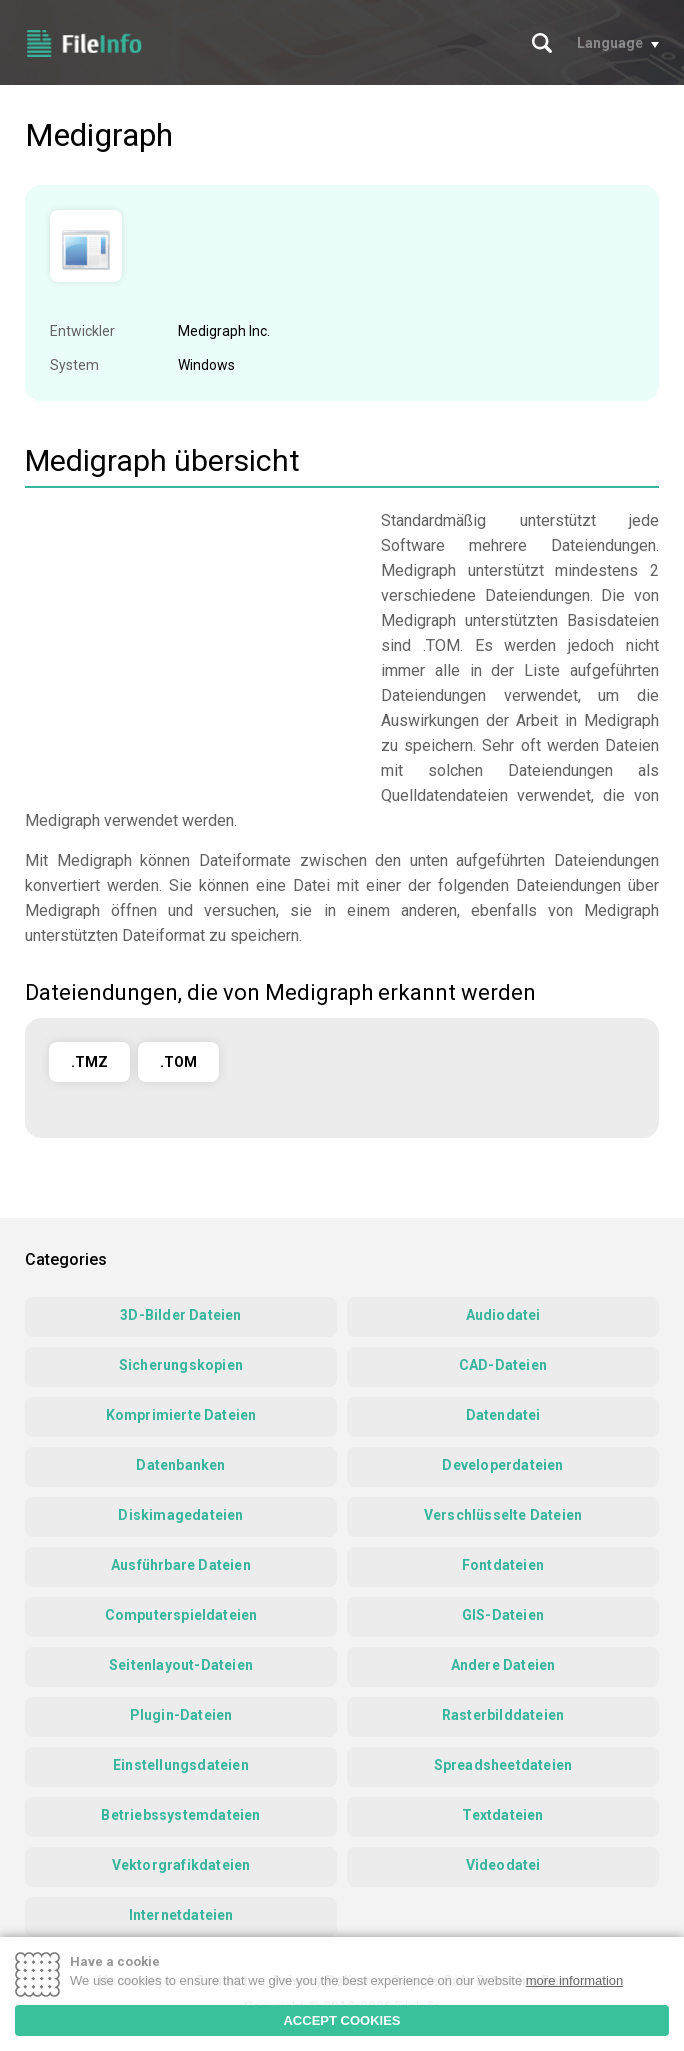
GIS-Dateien (503, 1615)
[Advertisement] (193, 648)
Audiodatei (503, 1315)
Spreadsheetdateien (503, 1765)
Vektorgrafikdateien (181, 1865)
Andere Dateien (503, 1665)
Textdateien (502, 1815)
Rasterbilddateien (503, 1715)
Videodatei (503, 1865)
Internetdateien (181, 1915)
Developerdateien (502, 1465)
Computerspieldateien (181, 1615)
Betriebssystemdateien (180, 1815)
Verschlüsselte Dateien (503, 1515)
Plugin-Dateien (181, 1715)
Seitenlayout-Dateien (181, 1665)
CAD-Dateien (503, 1365)
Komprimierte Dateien (181, 1415)
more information (575, 1980)
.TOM (178, 1062)
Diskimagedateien (180, 1515)
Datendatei (503, 1415)
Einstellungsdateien (181, 1765)
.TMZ (89, 1062)
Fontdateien (503, 1565)
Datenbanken (180, 1465)
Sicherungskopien (181, 1365)
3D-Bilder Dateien (180, 1315)
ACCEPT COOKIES (341, 2020)
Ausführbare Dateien (181, 1565)
